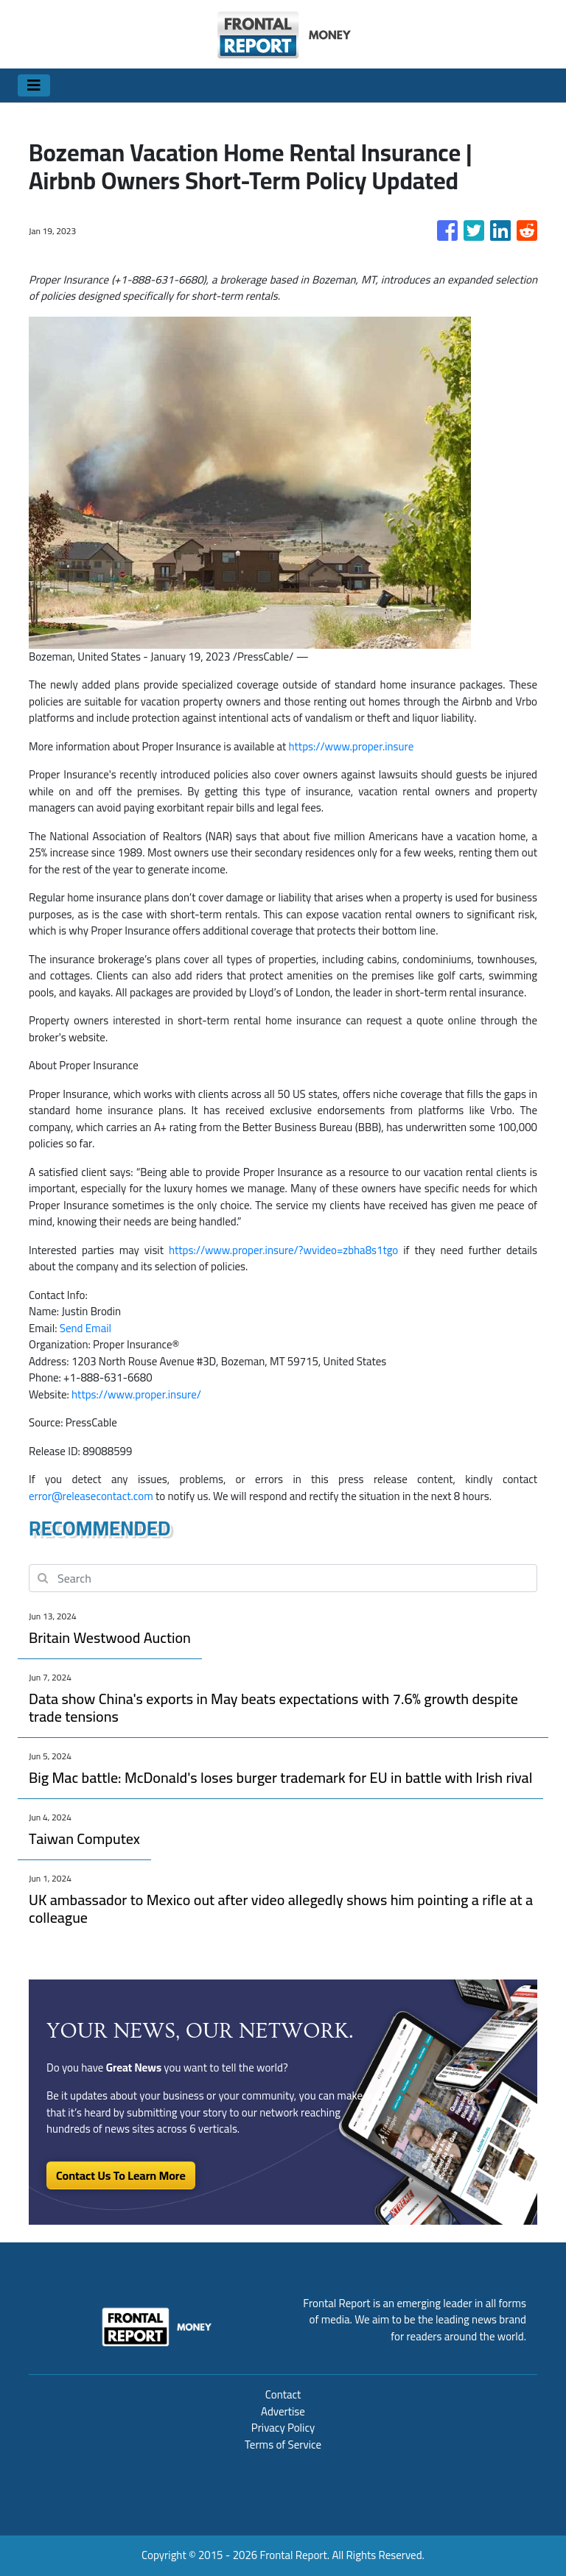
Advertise (283, 2411)
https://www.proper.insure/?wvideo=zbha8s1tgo (283, 1250)
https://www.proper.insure (351, 746)
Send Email (85, 1328)
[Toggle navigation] (34, 85)
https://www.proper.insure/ (136, 1394)
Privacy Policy (283, 2427)
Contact (283, 2394)
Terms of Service (283, 2444)
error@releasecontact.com (91, 1496)
